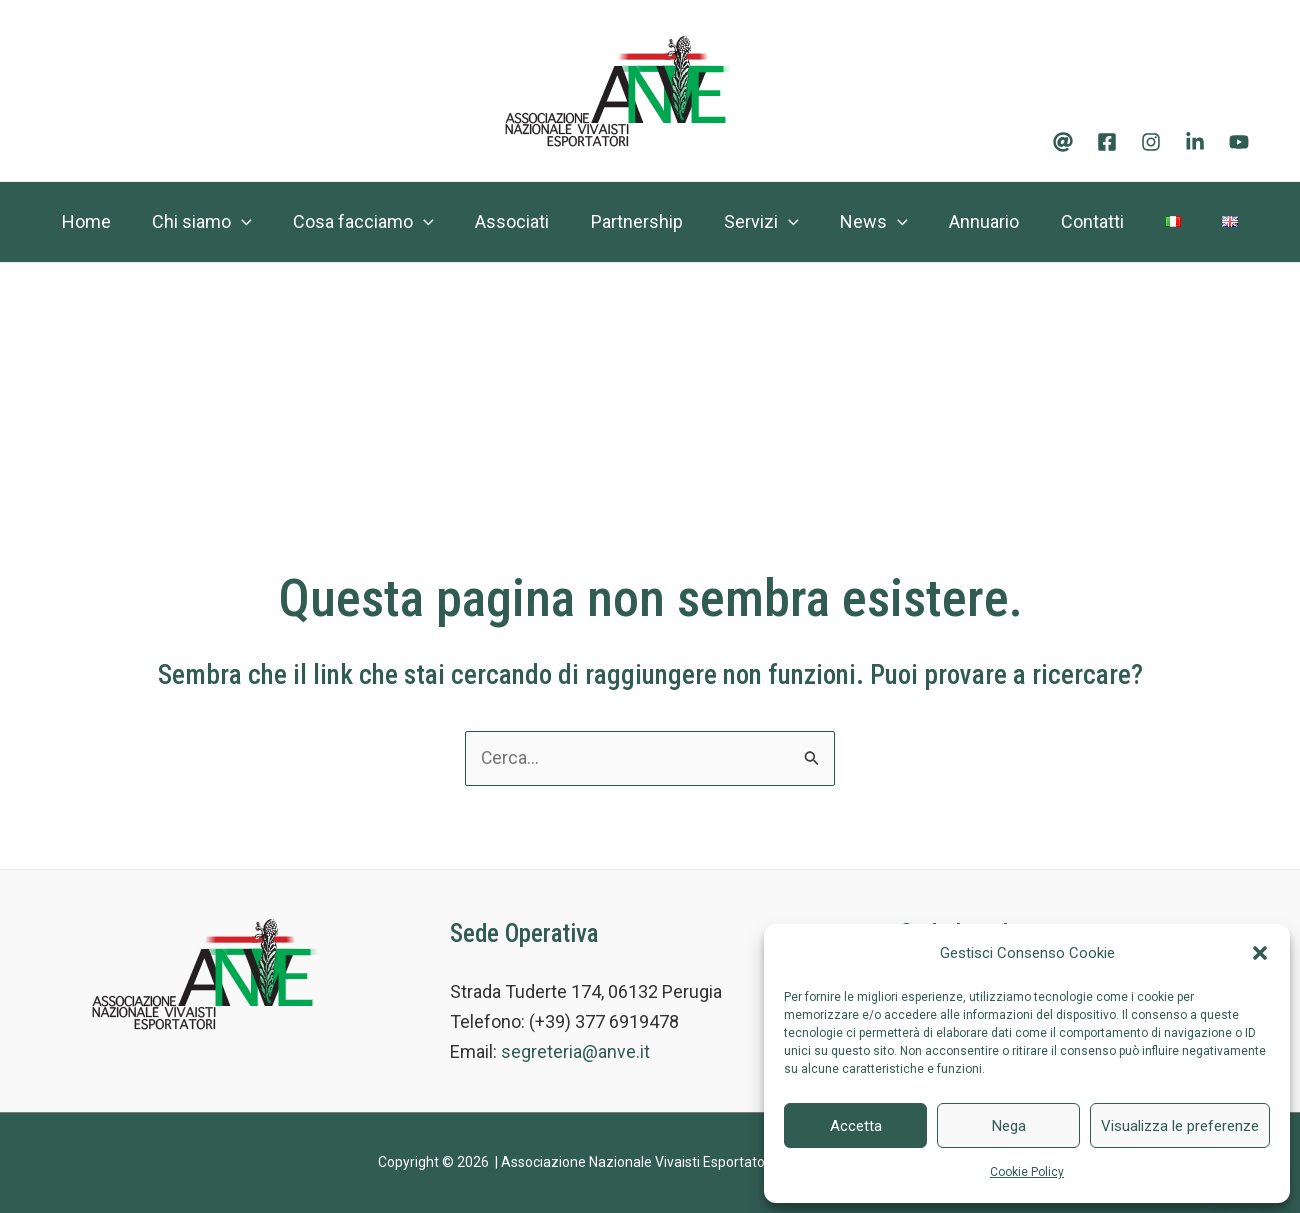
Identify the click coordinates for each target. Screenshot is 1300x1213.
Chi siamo (206, 222)
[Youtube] (1239, 142)
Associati (530, 221)
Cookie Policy (1027, 1172)
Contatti (1142, 221)
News (911, 222)
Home (83, 221)
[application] (245, 222)
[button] (1260, 953)
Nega (1009, 1126)
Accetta (856, 1126)
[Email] (1063, 142)
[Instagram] (1151, 142)
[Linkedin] (1195, 142)
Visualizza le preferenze (1180, 1126)
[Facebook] (1107, 142)
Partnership (661, 221)
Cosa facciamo (374, 222)
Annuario (1028, 221)
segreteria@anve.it (575, 1052)
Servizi (792, 222)
